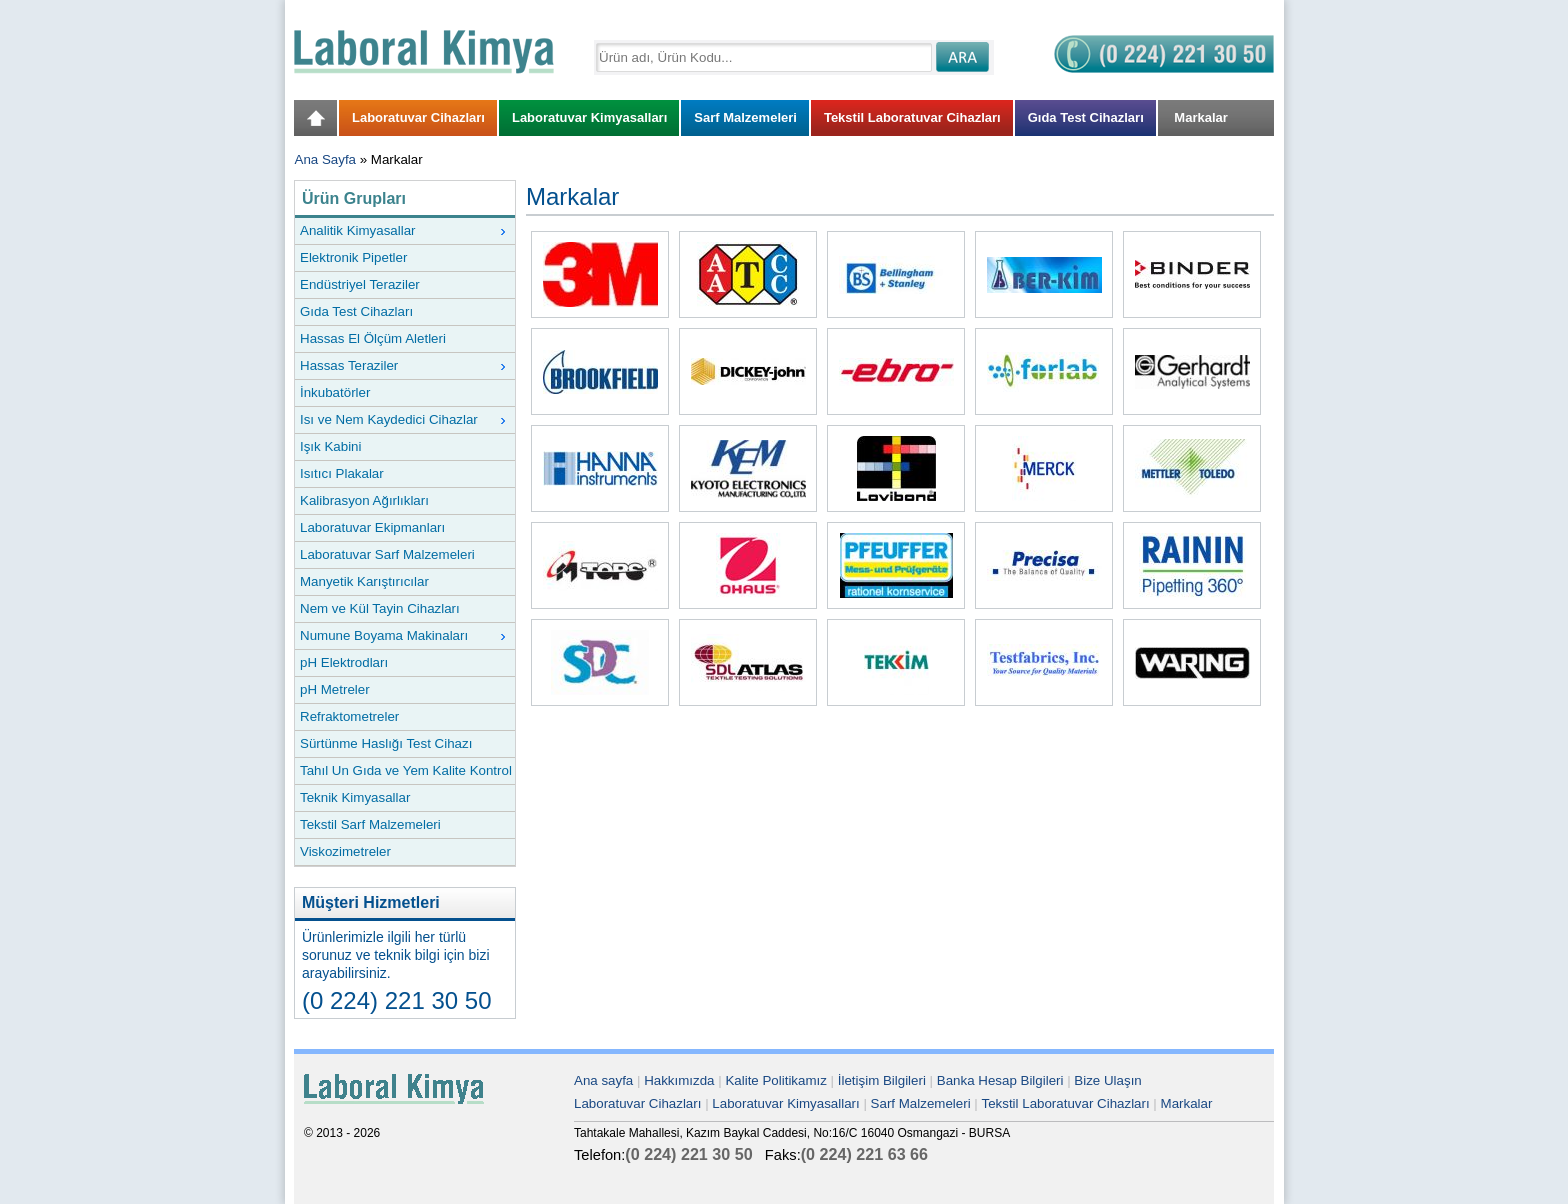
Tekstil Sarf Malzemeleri (370, 824)
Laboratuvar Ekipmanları (372, 527)
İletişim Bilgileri (882, 1080)
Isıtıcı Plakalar (342, 473)
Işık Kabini (331, 446)
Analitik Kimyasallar (402, 231)
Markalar (1187, 1103)
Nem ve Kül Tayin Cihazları (380, 608)
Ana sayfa (603, 1080)
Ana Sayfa (326, 159)
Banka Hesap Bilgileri (1000, 1080)
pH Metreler (335, 689)
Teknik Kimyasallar (355, 797)
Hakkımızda (679, 1080)
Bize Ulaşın (1107, 1080)
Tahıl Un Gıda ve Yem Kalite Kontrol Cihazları (406, 773)
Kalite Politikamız (775, 1080)
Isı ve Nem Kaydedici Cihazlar (402, 420)
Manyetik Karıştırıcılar (364, 581)
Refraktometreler (349, 716)
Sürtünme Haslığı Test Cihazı (386, 743)
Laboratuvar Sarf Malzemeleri (387, 554)
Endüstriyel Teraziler (360, 284)
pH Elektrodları (344, 662)
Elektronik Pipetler (353, 257)
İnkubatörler (335, 392)
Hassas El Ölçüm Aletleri (373, 338)
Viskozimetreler (345, 851)
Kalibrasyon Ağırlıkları (364, 500)
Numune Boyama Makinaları (402, 636)
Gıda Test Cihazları (356, 311)
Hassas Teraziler (402, 366)
